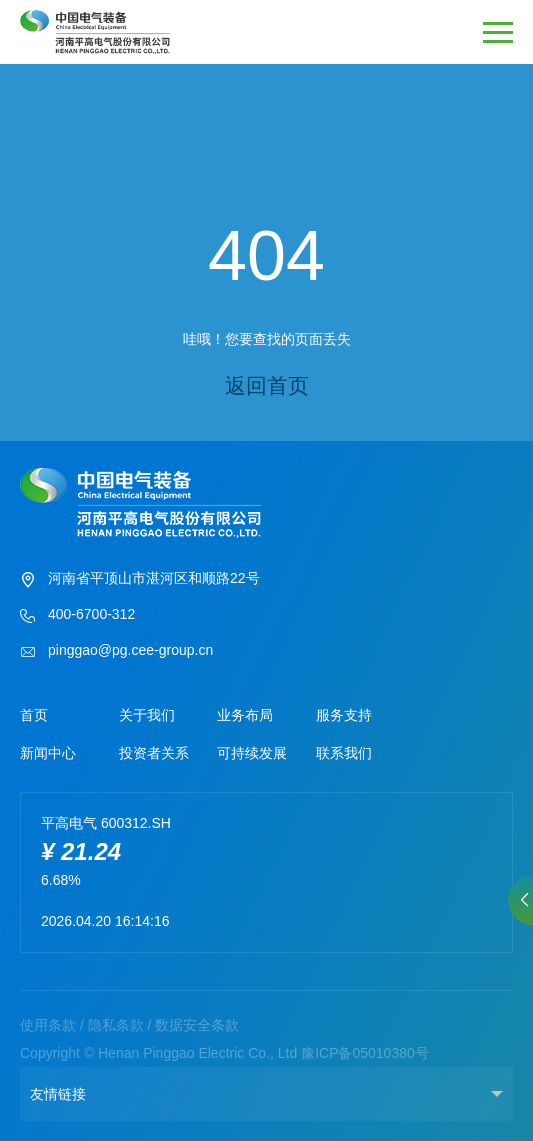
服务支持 (344, 715)
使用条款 (48, 1025)
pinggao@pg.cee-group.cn (116, 652)
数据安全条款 (197, 1025)
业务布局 (245, 715)
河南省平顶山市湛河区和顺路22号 (140, 580)
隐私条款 (116, 1025)
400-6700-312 (77, 616)
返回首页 (267, 385)
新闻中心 (48, 753)
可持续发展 (252, 753)
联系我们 (344, 753)
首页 (34, 715)
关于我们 (147, 715)
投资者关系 (154, 753)
